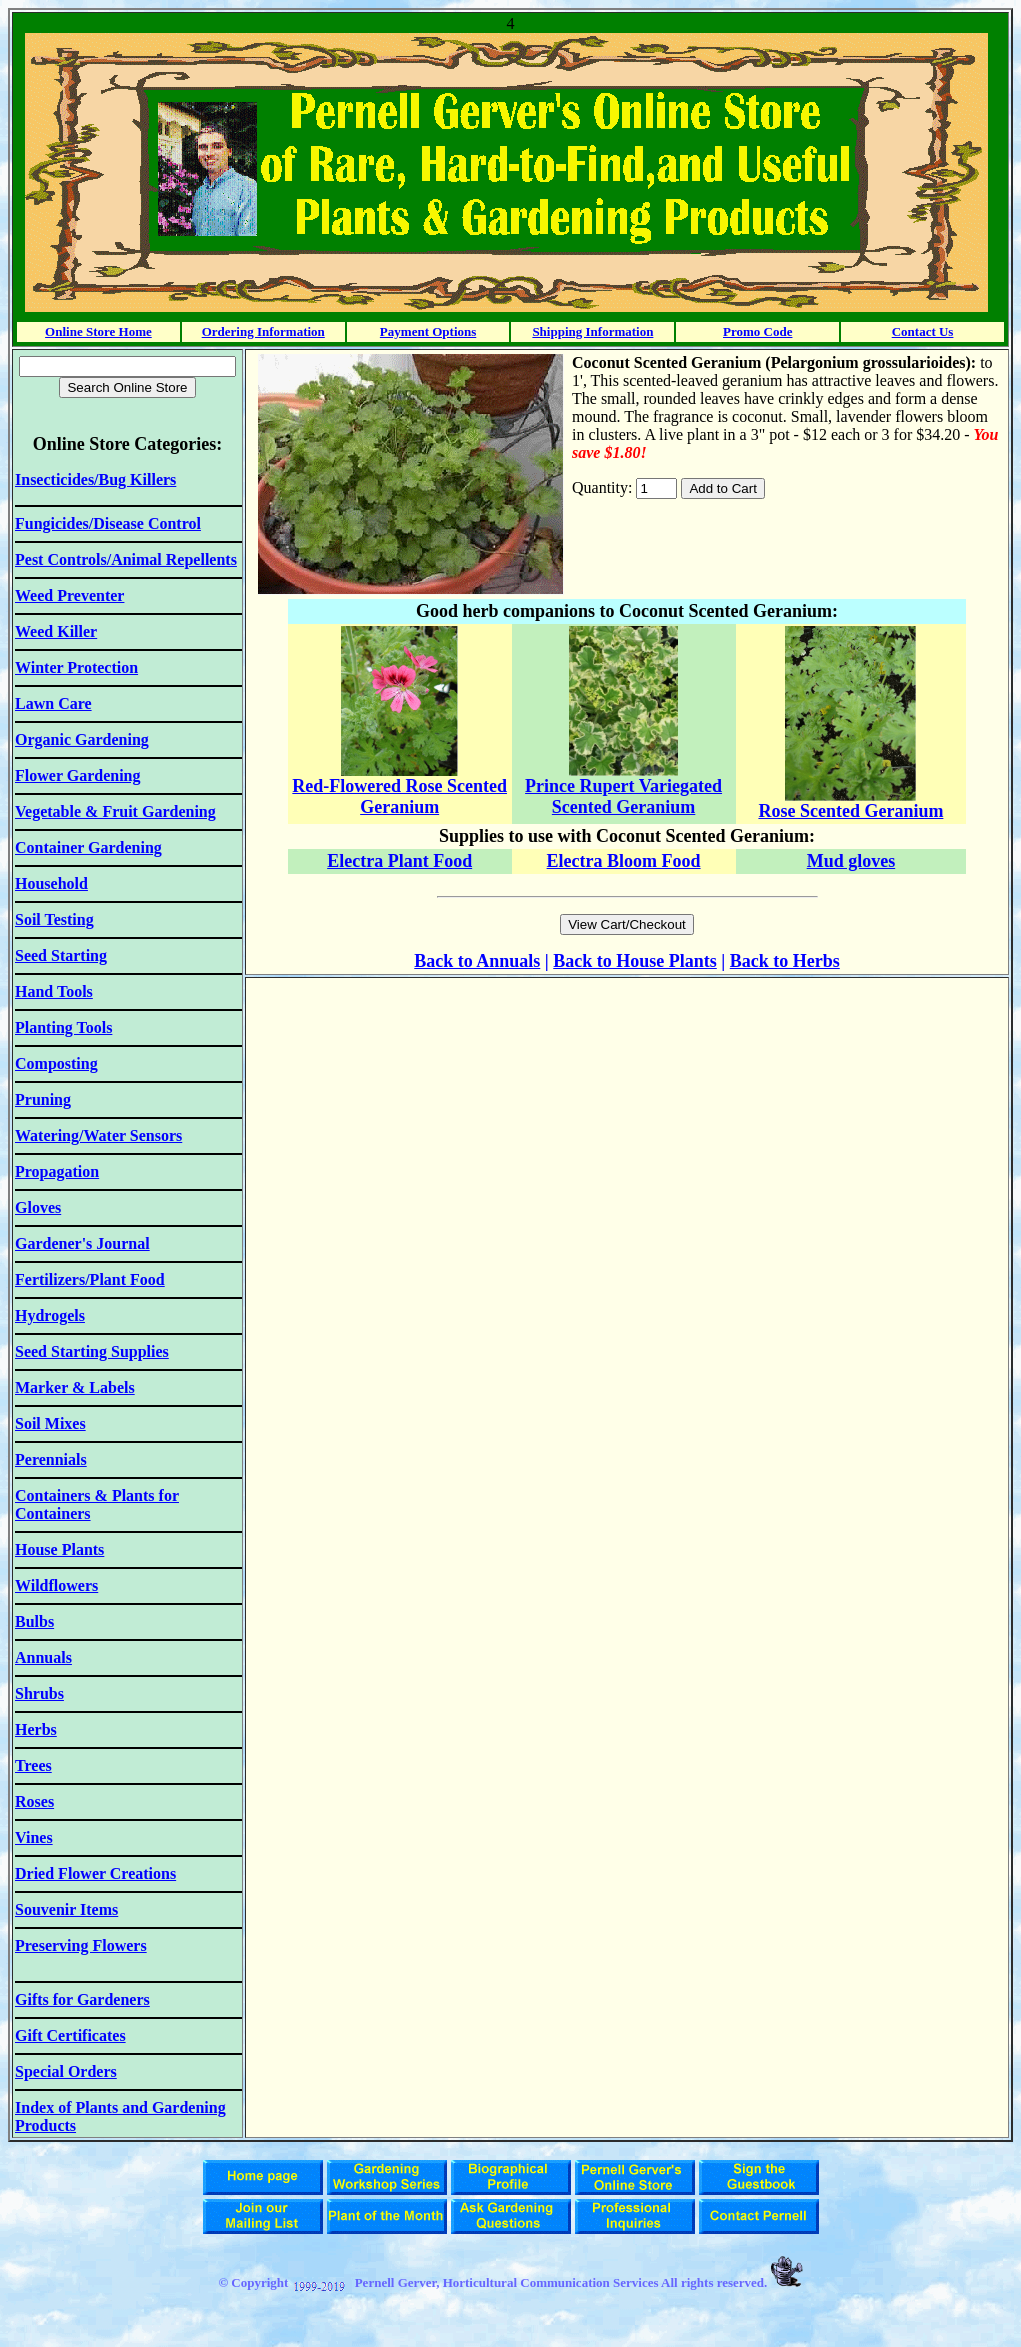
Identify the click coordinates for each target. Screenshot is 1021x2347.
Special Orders (66, 2071)
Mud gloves (851, 861)
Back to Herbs (785, 961)
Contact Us (923, 331)
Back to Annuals (477, 961)
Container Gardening (88, 847)
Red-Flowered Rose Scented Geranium (399, 796)
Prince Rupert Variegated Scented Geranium (623, 796)
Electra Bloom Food (624, 861)
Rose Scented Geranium (850, 811)
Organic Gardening (82, 739)
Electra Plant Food (399, 861)
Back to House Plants (635, 961)
